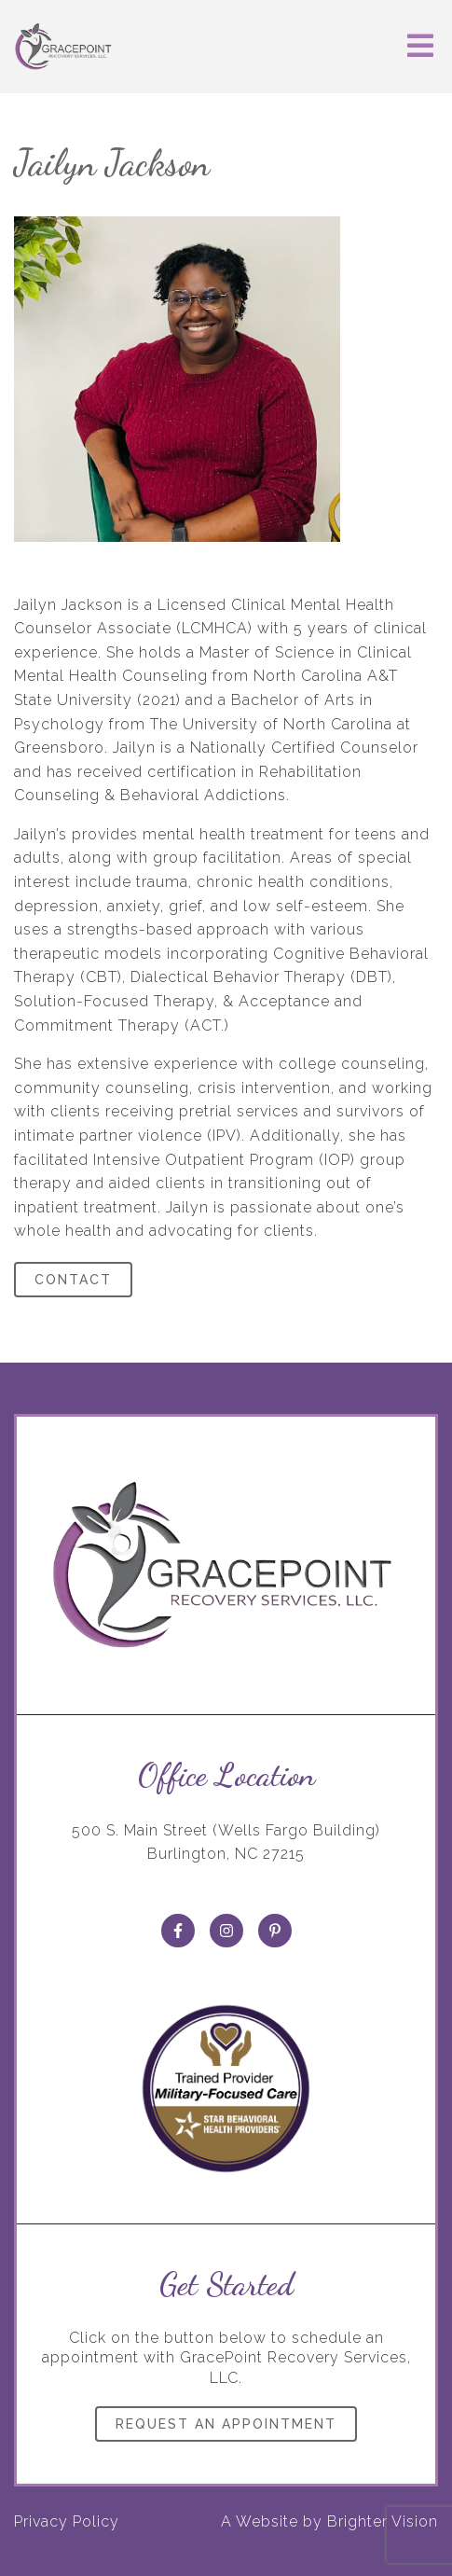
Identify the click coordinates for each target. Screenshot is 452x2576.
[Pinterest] (275, 1930)
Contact (73, 1279)
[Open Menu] (420, 47)
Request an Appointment (226, 2424)
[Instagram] (226, 1930)
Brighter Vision (382, 2521)
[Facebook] (178, 1930)
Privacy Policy (66, 2521)
